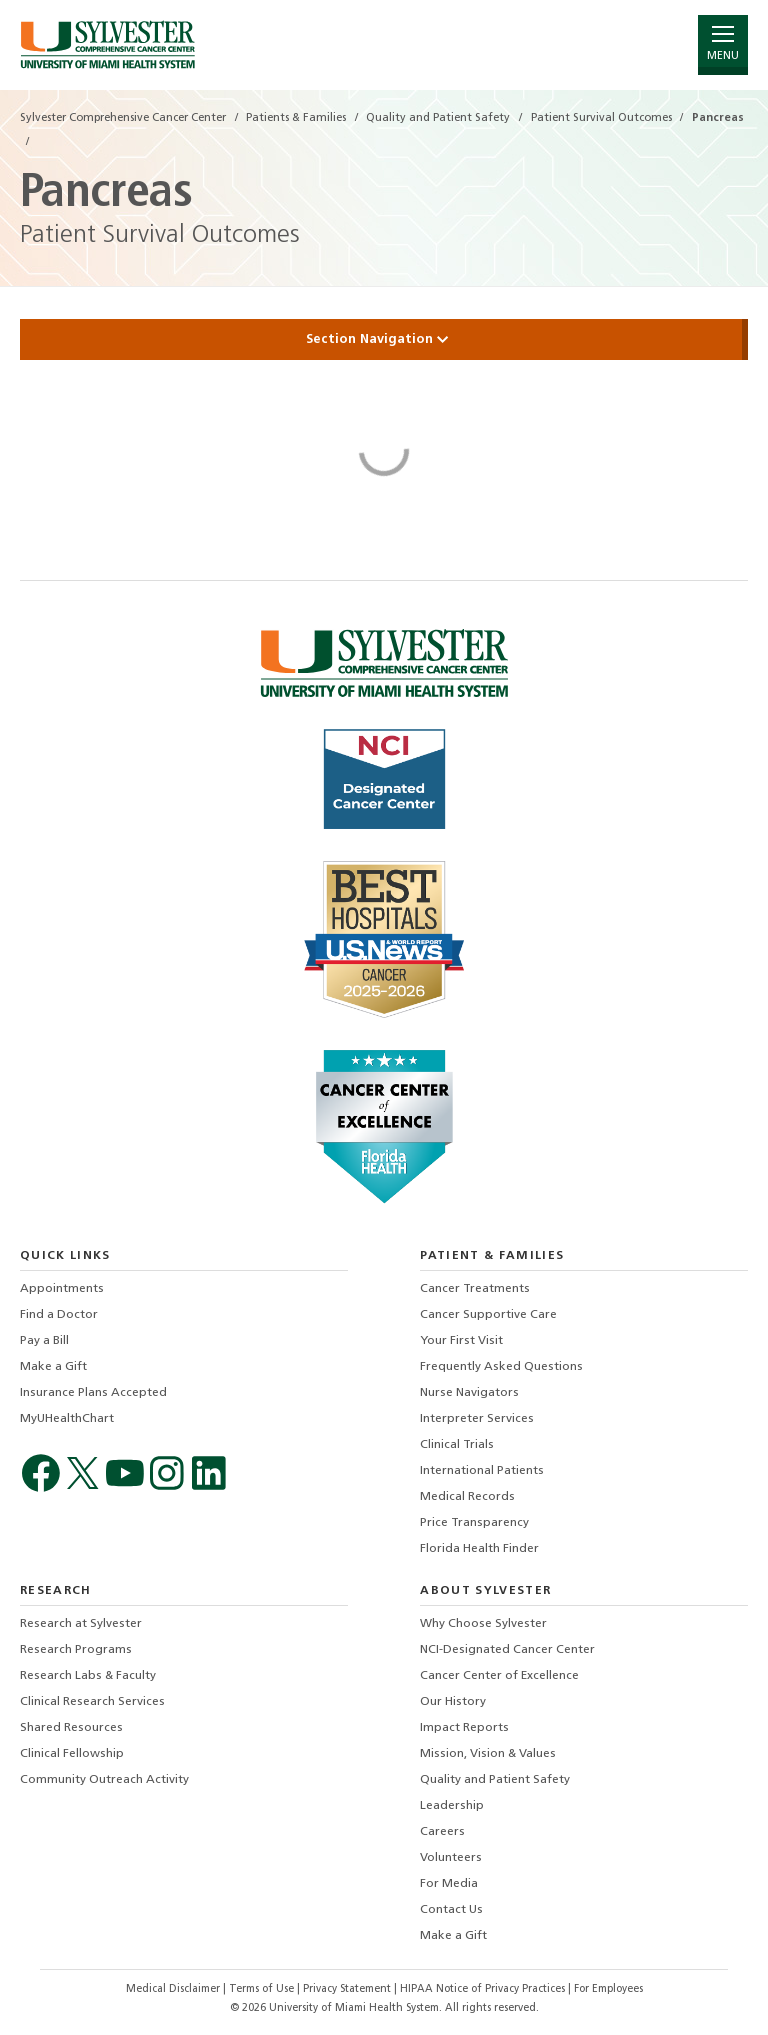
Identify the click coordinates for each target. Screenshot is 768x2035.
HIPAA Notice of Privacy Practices (484, 1989)
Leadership (452, 1806)
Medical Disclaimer (174, 1989)
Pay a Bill (44, 1341)
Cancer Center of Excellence (499, 1676)
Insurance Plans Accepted (93, 1393)
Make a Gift (53, 1367)
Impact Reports (464, 1728)
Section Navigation (384, 339)
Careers (442, 1832)
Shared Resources (71, 1728)
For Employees (608, 1989)
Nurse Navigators (469, 1393)
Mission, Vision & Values (488, 1754)
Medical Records (467, 1497)
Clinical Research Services (92, 1702)
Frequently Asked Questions (501, 1367)
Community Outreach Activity (104, 1780)
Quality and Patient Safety (495, 1780)
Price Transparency (474, 1523)
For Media (449, 1884)
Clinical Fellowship (72, 1754)
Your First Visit (461, 1341)
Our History (453, 1702)
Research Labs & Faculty (88, 1676)
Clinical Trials (457, 1445)
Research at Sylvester (81, 1624)
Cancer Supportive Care (488, 1315)
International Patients (482, 1471)
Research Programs (76, 1650)
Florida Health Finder (479, 1549)
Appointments (62, 1289)
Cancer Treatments (475, 1289)
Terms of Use (263, 1989)
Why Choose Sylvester (483, 1624)
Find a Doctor (59, 1315)
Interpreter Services (477, 1419)
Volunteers (451, 1858)
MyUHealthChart (67, 1419)
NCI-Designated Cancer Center (507, 1650)
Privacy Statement (348, 1989)
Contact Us (451, 1910)
